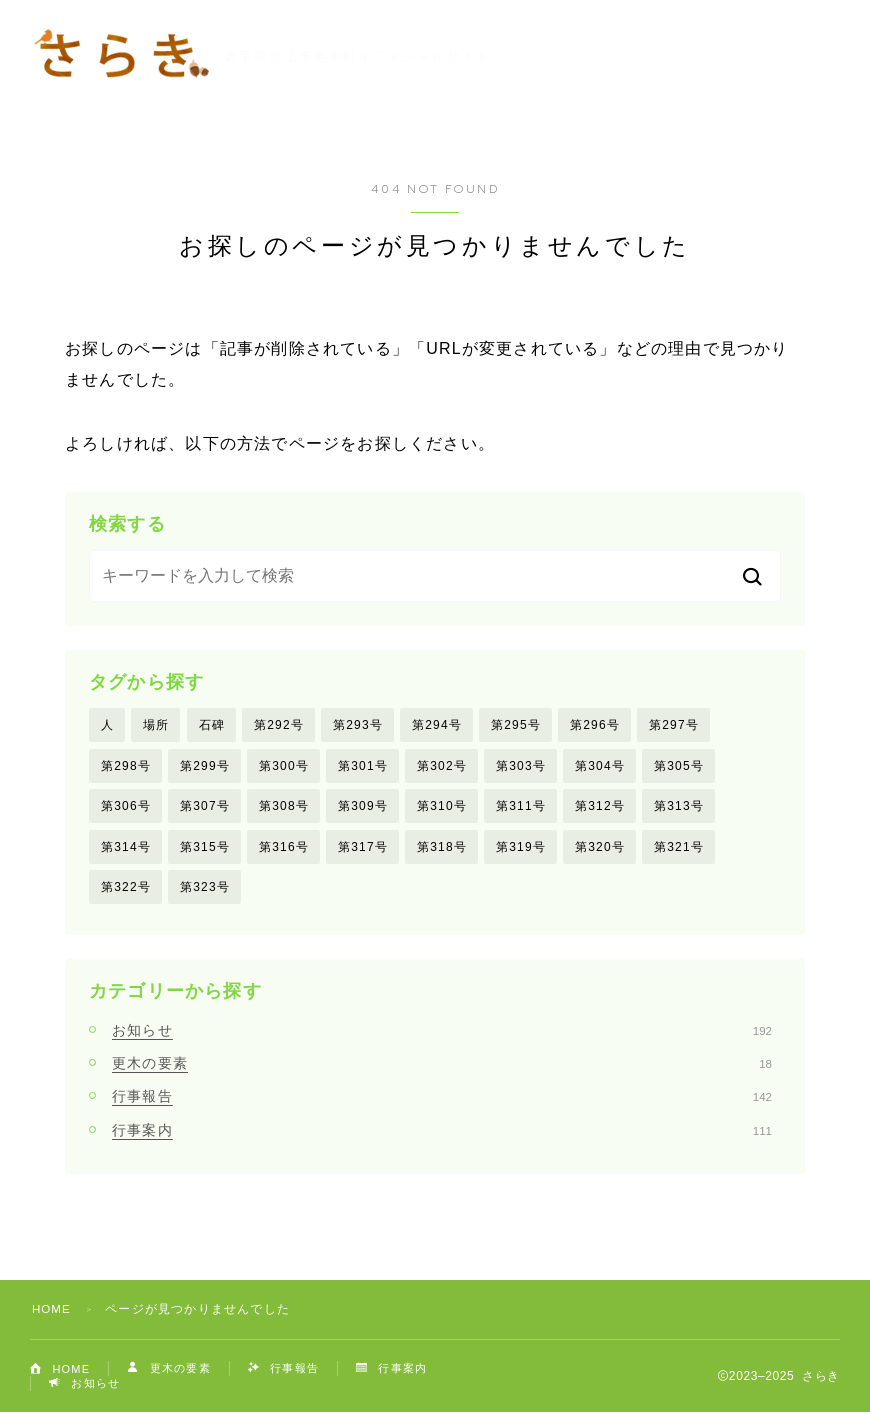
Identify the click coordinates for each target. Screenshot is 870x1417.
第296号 (595, 725)
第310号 (442, 808)
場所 (156, 725)
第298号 (126, 767)
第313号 (679, 808)
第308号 (284, 808)
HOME (52, 1314)
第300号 (284, 767)
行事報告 (442, 1101)
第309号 (363, 808)
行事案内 (442, 1134)
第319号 (521, 850)
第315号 (205, 850)
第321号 (679, 850)
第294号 (437, 725)
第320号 (600, 850)
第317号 (363, 850)
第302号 (442, 767)
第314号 (126, 850)
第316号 (284, 850)
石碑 (212, 725)
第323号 (205, 891)
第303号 (521, 767)
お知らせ (442, 1034)
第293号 (358, 725)
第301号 (363, 767)
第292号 (279, 725)
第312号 (600, 808)
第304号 (600, 767)
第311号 (521, 808)
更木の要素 (442, 1068)
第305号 (679, 767)
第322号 (126, 891)
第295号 (516, 725)
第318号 (442, 850)
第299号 (205, 767)
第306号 (126, 808)
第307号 (205, 808)
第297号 (674, 725)
